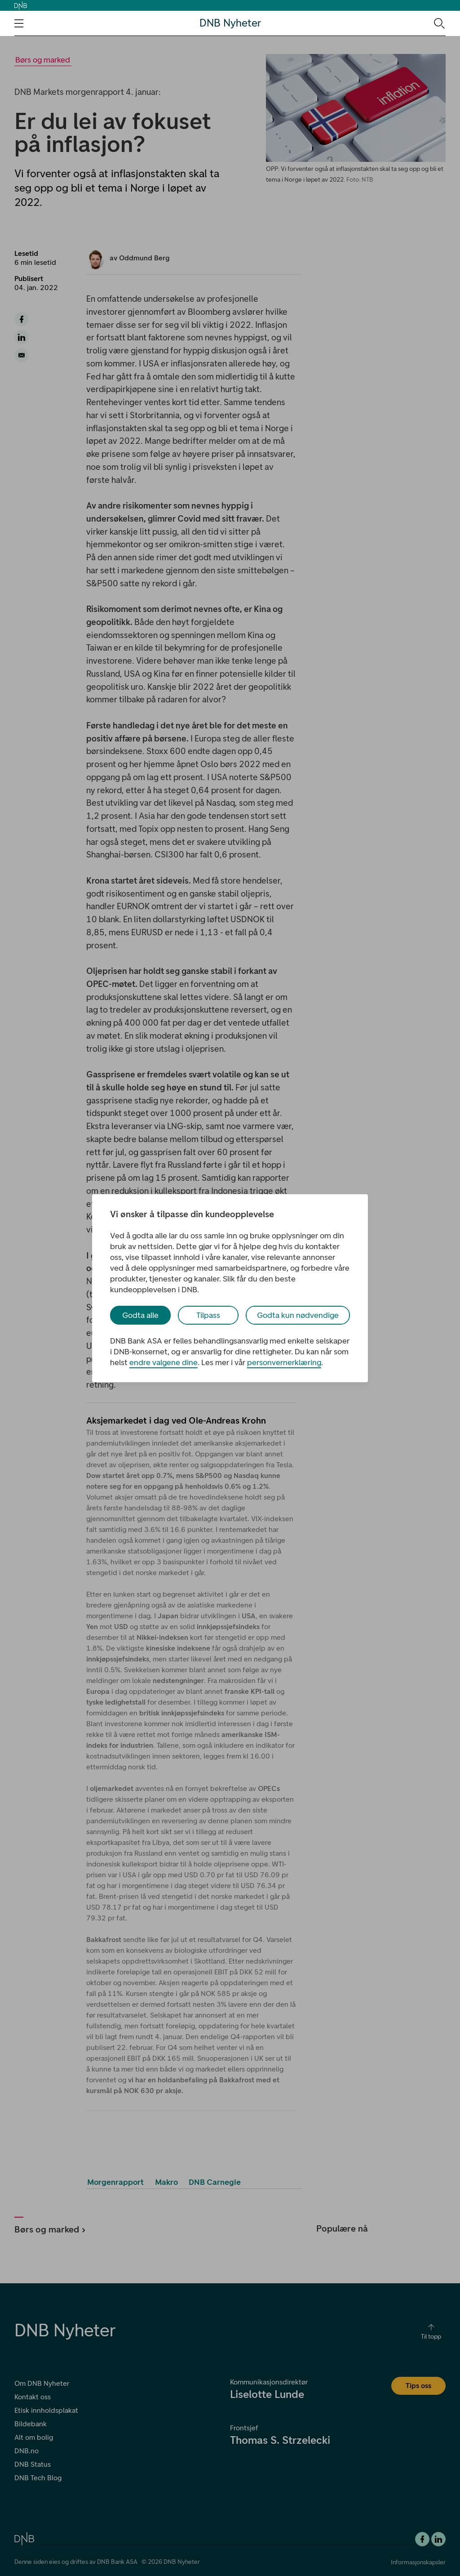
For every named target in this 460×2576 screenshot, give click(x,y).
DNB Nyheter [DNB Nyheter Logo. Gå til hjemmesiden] (230, 23)
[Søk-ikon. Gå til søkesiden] (438, 23)
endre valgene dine (163, 1362)
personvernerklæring (284, 1362)
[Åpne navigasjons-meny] (18, 23)
